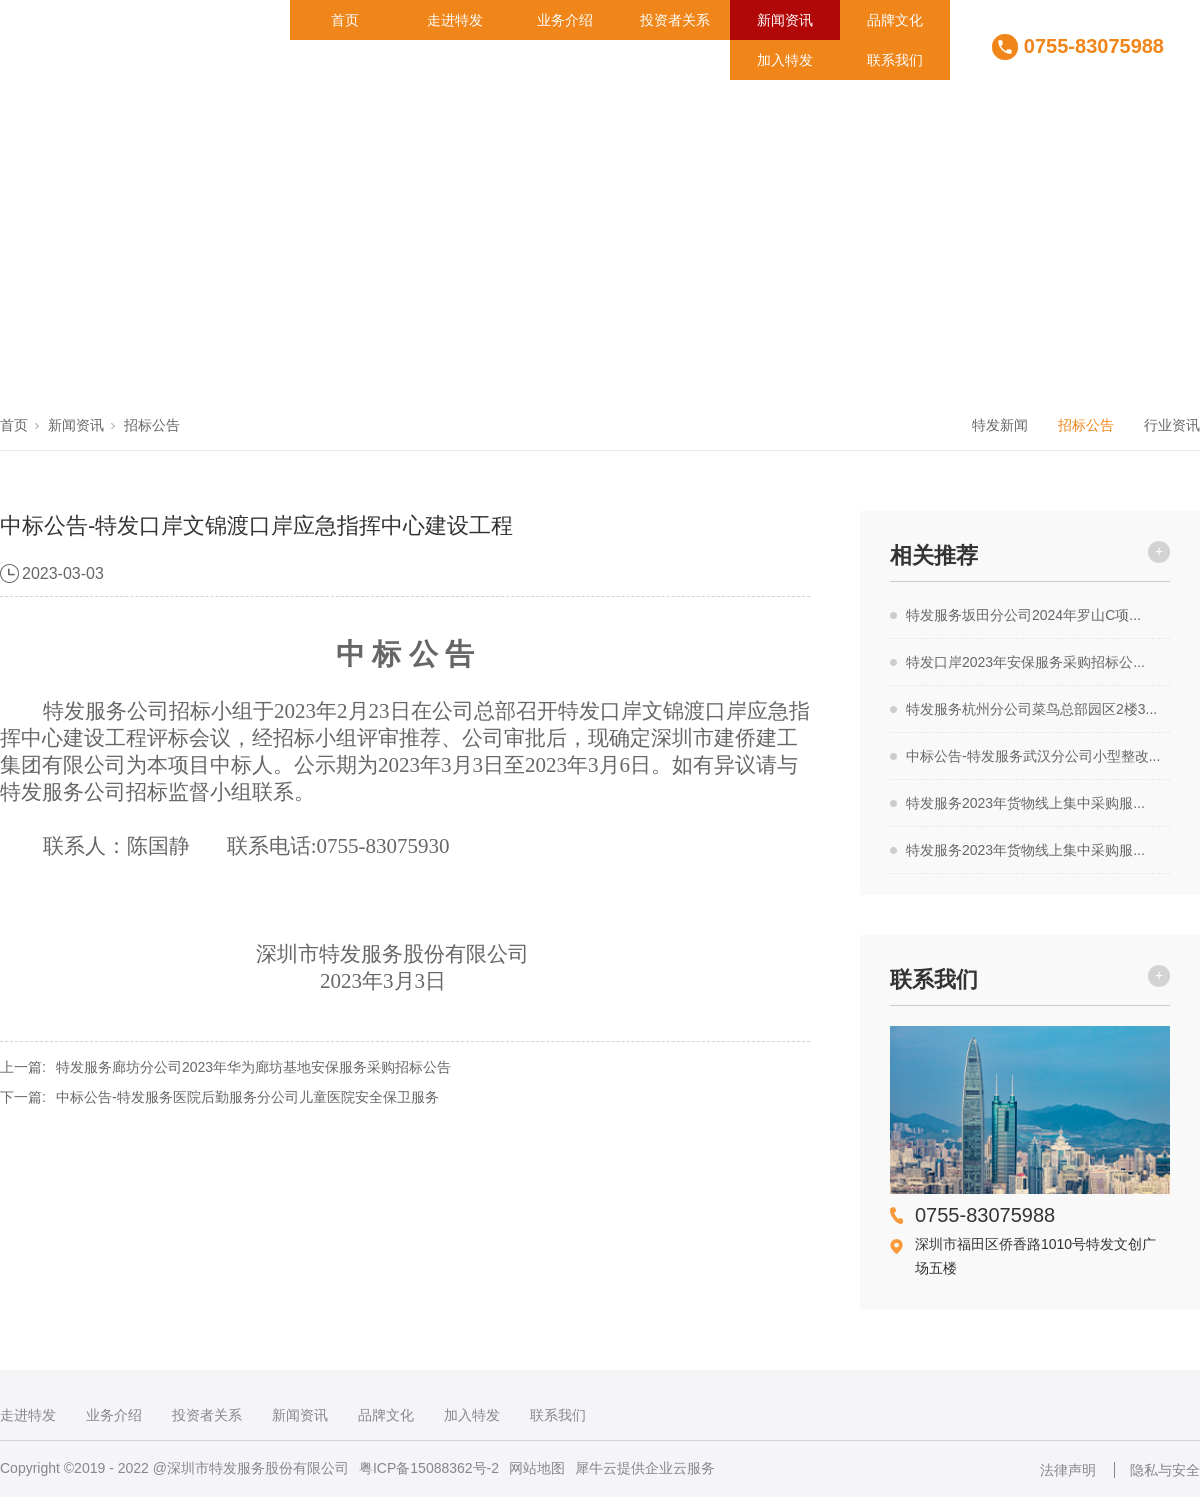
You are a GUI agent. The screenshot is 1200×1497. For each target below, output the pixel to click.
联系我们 (895, 60)
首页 (345, 20)
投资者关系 (675, 20)
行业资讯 (1172, 425)
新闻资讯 (785, 20)
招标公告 (152, 425)
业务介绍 (565, 20)
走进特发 (455, 20)
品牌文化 (895, 20)
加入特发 (785, 60)
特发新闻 (1000, 425)
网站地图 (537, 1468)
